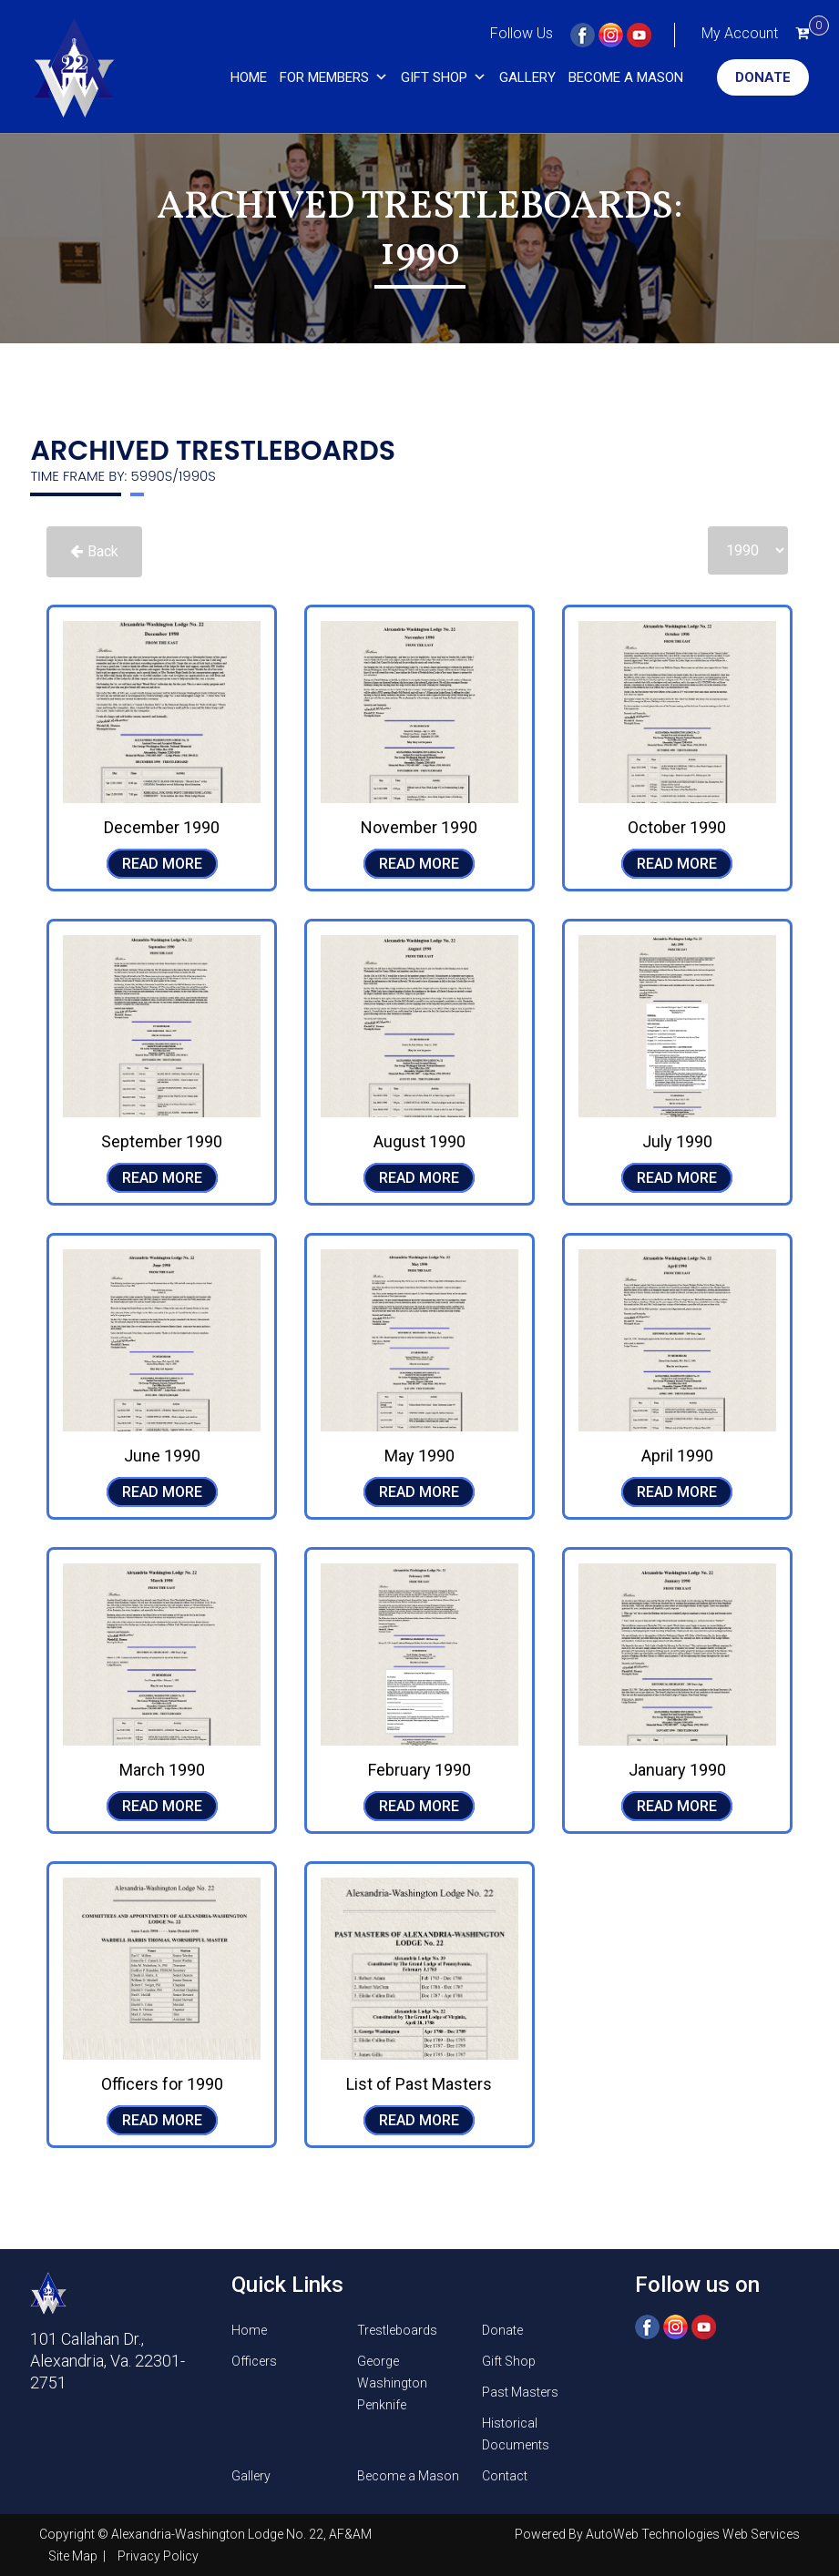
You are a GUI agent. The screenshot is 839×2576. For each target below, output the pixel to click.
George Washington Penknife (392, 2383)
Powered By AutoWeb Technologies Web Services (657, 2534)
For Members (334, 77)
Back (94, 551)
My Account (739, 33)
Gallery (527, 77)
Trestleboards (397, 2330)
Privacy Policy (158, 2556)
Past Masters (520, 2392)
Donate (763, 77)
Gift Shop (443, 77)
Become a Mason (625, 77)
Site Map (74, 2556)
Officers (254, 2361)
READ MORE (162, 863)
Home (248, 77)
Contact (504, 2476)
